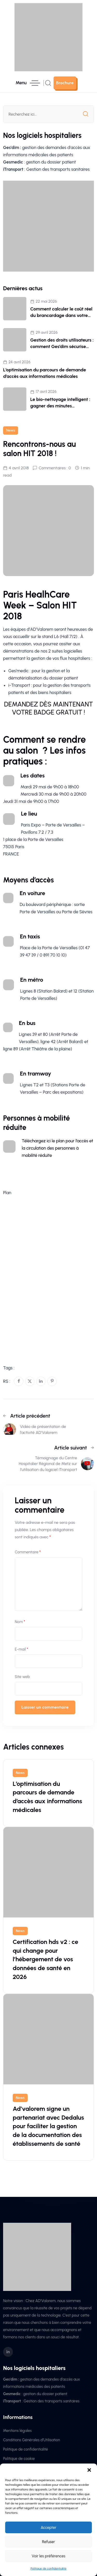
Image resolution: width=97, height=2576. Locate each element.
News (10, 430)
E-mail (21, 1649)
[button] (89, 2470)
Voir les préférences (48, 2556)
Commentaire (28, 1552)
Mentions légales (17, 2430)
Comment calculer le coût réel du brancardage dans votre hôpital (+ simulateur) (61, 315)
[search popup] (48, 83)
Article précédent (26, 1416)
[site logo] (48, 37)
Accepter (48, 2527)
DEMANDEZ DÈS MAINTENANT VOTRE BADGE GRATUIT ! (48, 708)
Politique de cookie (19, 2458)
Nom (20, 1621)
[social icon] (8, 2352)
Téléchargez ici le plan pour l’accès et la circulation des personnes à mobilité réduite (57, 1148)
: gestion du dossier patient (39, 162)
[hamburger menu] (28, 83)
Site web (22, 1676)
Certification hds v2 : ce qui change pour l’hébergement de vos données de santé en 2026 (45, 1959)
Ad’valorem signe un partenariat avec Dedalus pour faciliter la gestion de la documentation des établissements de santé (48, 2126)
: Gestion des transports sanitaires (46, 169)
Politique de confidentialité (48, 2568)
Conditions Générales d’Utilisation (31, 2440)
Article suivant (74, 1448)
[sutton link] (65, 82)
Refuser (48, 2541)
